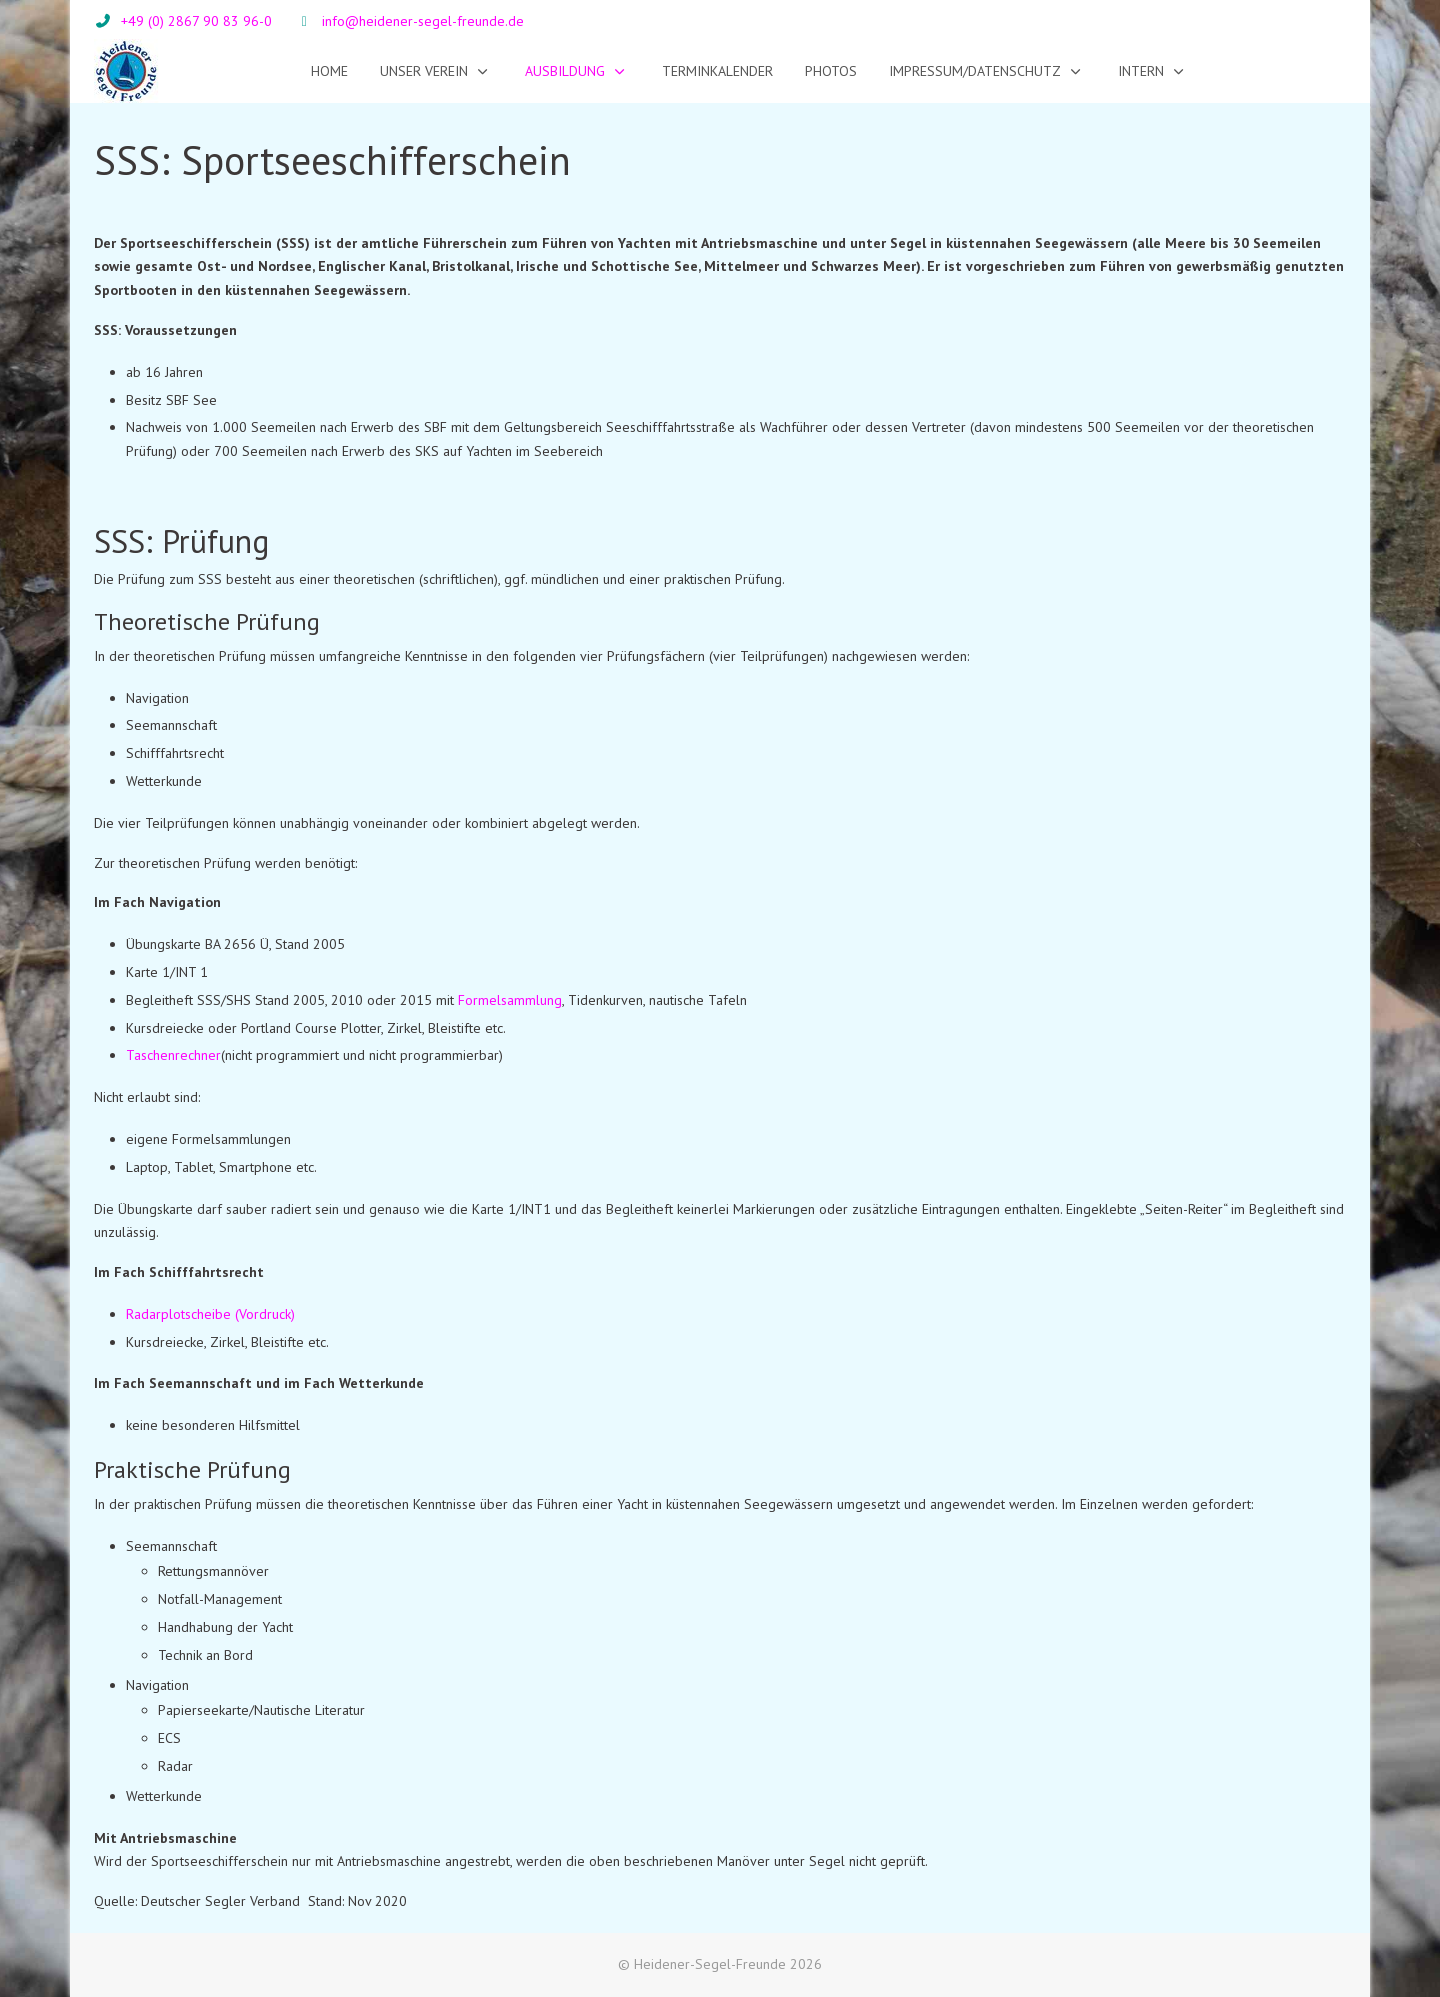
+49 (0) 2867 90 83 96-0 (196, 21)
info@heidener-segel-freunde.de (423, 21)
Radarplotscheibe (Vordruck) (210, 1314)
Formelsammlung (510, 1000)
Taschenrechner (173, 1055)
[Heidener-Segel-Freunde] (126, 71)
